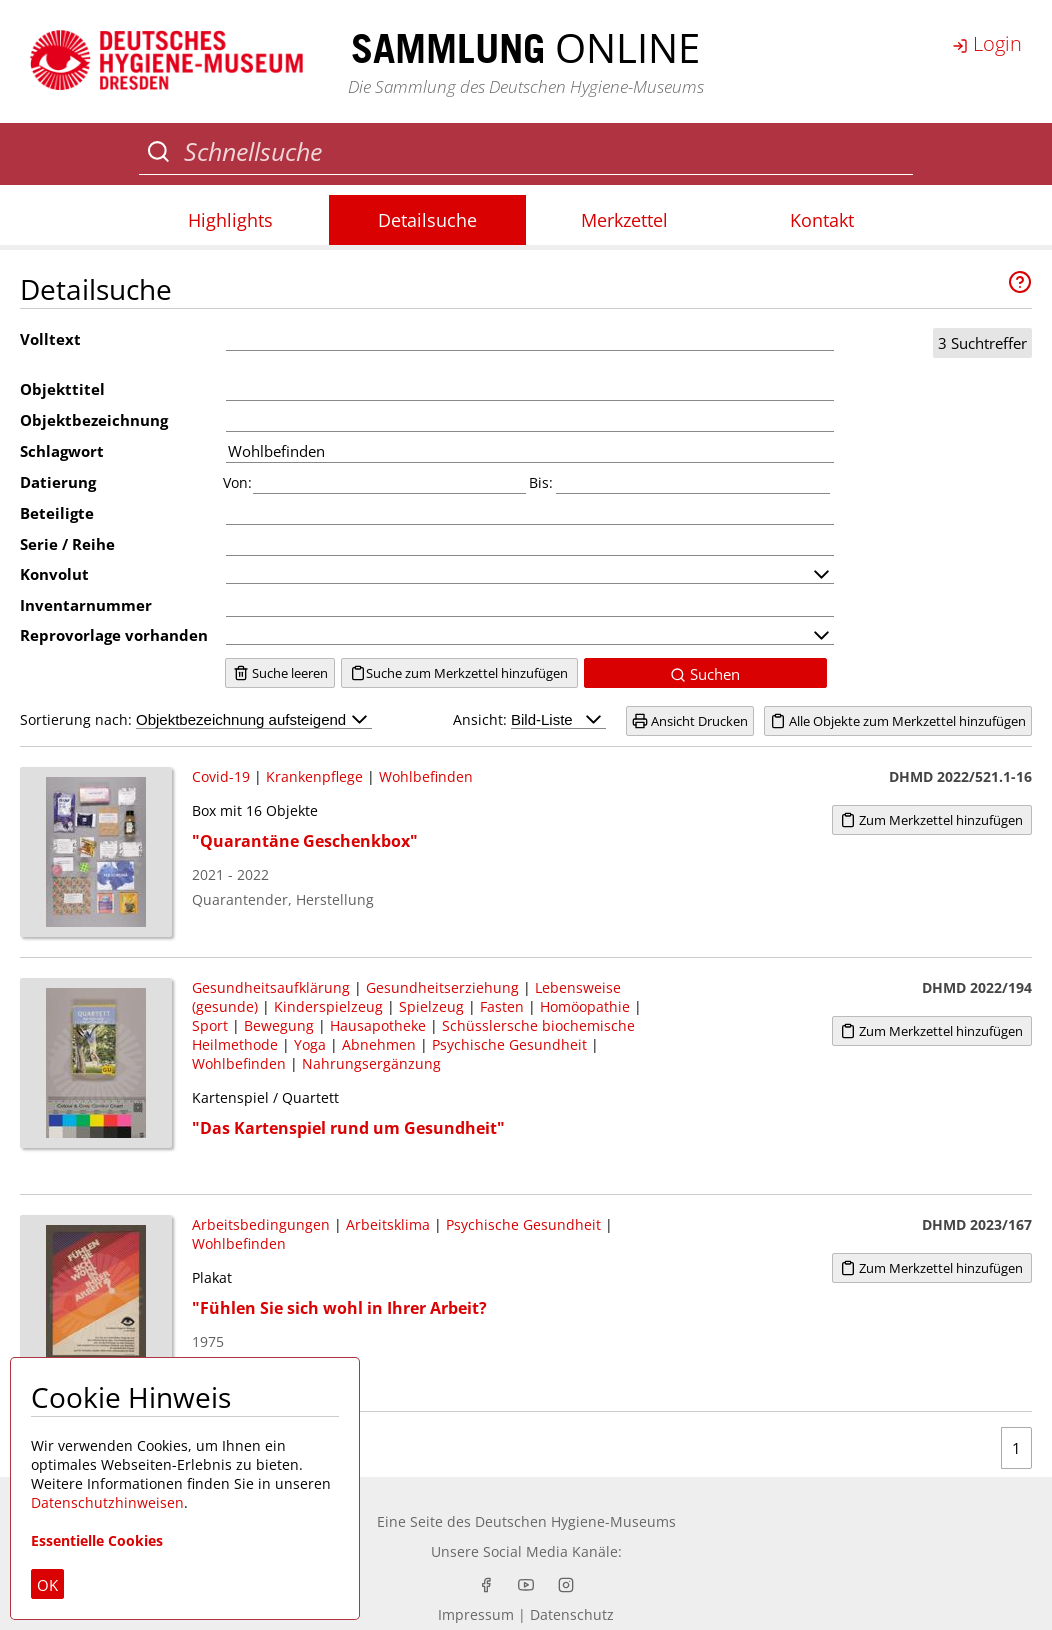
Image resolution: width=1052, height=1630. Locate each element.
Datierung (58, 482)
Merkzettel (624, 220)
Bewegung (279, 1025)
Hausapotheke (378, 1025)
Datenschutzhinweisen (107, 1502)
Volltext (50, 339)
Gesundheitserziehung (442, 987)
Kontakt (822, 220)
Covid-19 (221, 776)
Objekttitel (62, 389)
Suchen (705, 674)
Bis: (541, 482)
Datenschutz (572, 1614)
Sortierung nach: (196, 719)
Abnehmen (379, 1044)
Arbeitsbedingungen (261, 1224)
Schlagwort (62, 451)
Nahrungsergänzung (371, 1063)
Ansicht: (529, 719)
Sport (210, 1025)
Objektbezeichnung (94, 420)
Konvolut (54, 574)
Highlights (230, 220)
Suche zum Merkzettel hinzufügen (459, 673)
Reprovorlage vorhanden (114, 635)
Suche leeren (280, 673)
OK (47, 1585)
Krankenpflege (314, 776)
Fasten (502, 1006)
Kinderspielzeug (328, 1006)
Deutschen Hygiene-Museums (575, 1521)
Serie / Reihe (67, 544)
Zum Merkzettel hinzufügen (931, 820)
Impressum (476, 1614)
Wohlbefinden (426, 776)
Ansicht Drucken (690, 721)
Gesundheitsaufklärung (271, 987)
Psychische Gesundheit (509, 1044)
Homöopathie (585, 1006)
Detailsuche (427, 220)
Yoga (310, 1044)
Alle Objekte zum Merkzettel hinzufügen (898, 721)
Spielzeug (431, 1006)
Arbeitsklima (388, 1224)
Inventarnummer (86, 605)
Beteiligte (57, 513)
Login (987, 43)
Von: (237, 482)
